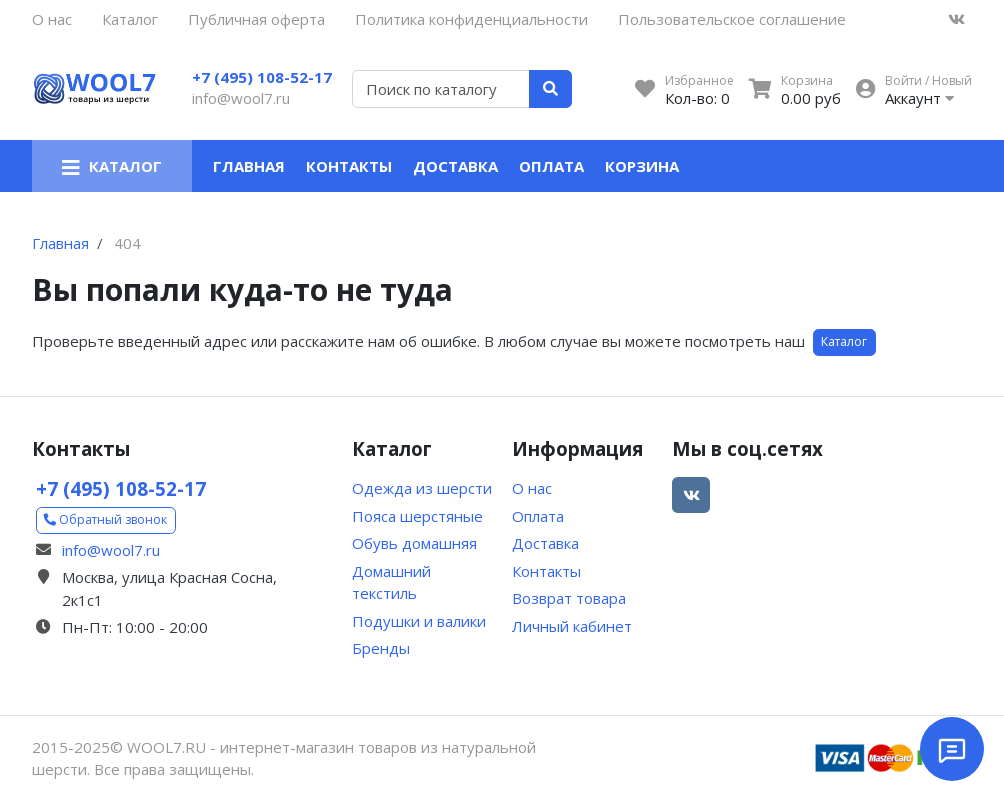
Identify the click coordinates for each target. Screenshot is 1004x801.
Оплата (551, 166)
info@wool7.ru (241, 98)
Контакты (349, 166)
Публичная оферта (256, 19)
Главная (249, 166)
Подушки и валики (419, 621)
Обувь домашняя (414, 543)
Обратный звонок (105, 519)
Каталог (130, 19)
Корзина (642, 166)
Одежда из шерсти (422, 488)
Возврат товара (569, 598)
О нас (52, 19)
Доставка (455, 166)
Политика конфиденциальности (471, 19)
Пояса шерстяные (417, 516)
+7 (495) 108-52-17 (262, 77)
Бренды (381, 648)
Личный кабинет (572, 626)
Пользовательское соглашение (732, 19)
